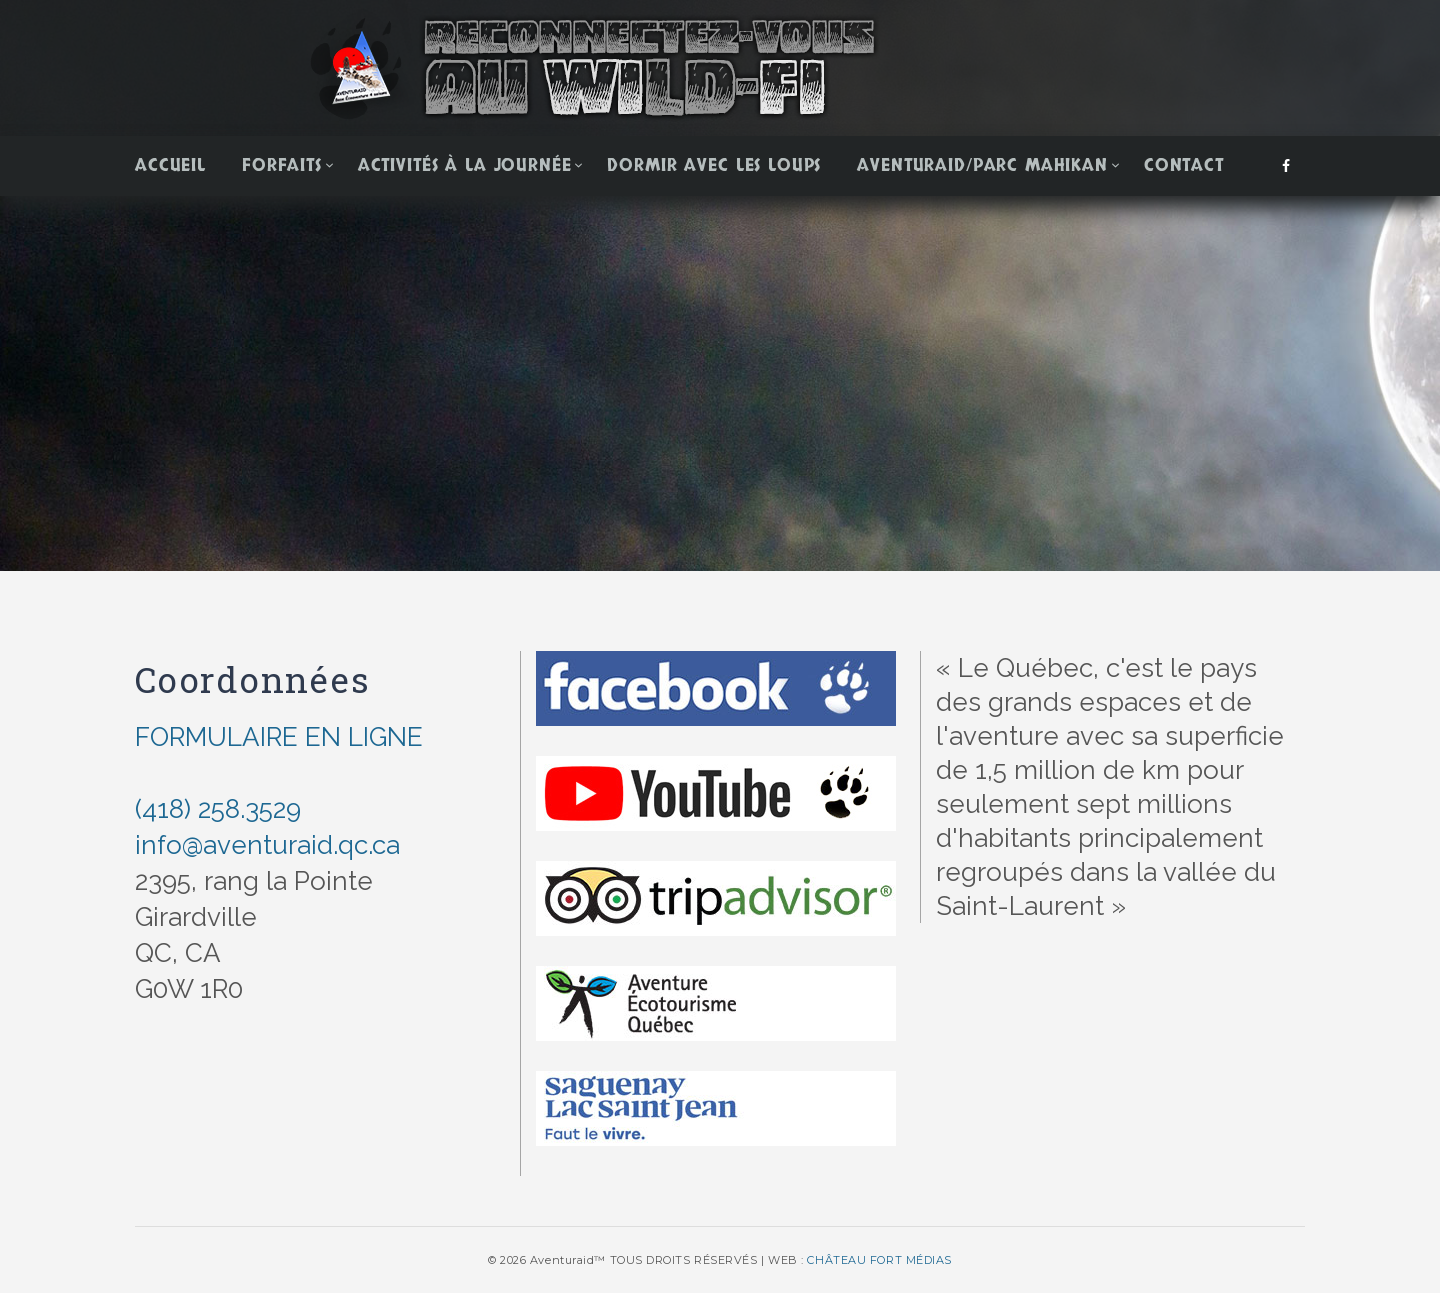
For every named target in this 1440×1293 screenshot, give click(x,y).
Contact (1184, 165)
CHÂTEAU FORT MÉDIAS (879, 1260)
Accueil (170, 165)
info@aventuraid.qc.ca (267, 845)
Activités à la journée (465, 165)
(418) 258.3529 (218, 809)
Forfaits (282, 165)
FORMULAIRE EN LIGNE (279, 737)
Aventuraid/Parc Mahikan (982, 165)
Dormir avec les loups (714, 165)
